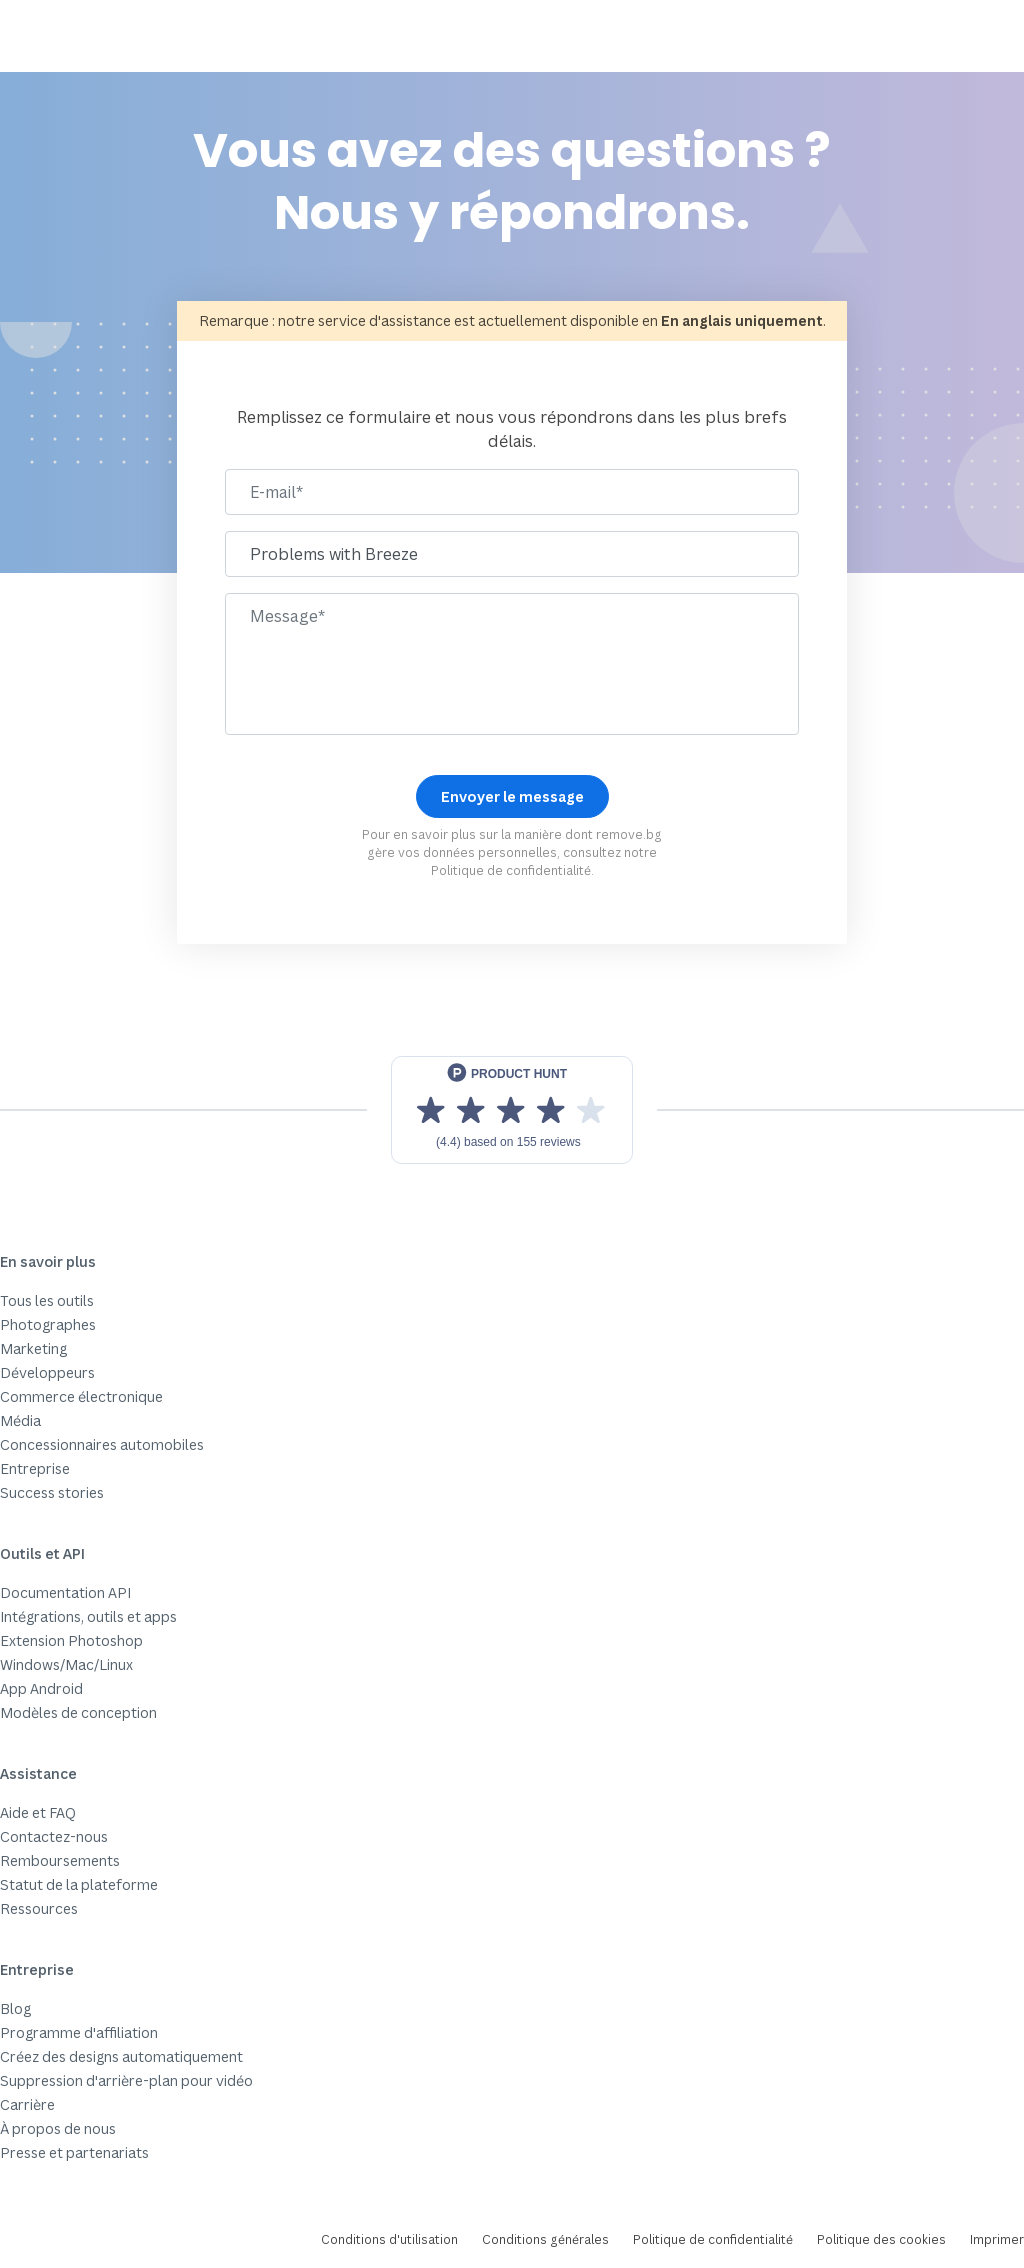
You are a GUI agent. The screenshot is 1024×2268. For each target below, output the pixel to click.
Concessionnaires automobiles (102, 1444)
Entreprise (35, 1468)
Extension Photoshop (71, 1640)
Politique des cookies (881, 2239)
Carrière (27, 2104)
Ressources (39, 1908)
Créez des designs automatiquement (121, 2056)
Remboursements (60, 1860)
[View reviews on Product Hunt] (512, 1110)
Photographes (48, 1324)
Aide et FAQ (38, 1812)
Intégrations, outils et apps (88, 1616)
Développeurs (47, 1372)
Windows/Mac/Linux (66, 1664)
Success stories (52, 1492)
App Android (41, 1688)
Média (20, 1420)
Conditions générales (545, 2239)
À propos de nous (58, 2128)
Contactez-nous (54, 1836)
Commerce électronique (81, 1396)
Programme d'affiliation (79, 2032)
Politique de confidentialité (511, 870)
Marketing (33, 1348)
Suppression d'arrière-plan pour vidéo (126, 2080)
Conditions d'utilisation (389, 2239)
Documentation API (65, 1592)
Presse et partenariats (74, 2152)
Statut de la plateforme (79, 1884)
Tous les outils (47, 1300)
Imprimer (997, 2239)
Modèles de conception (78, 1712)
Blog (15, 2008)
